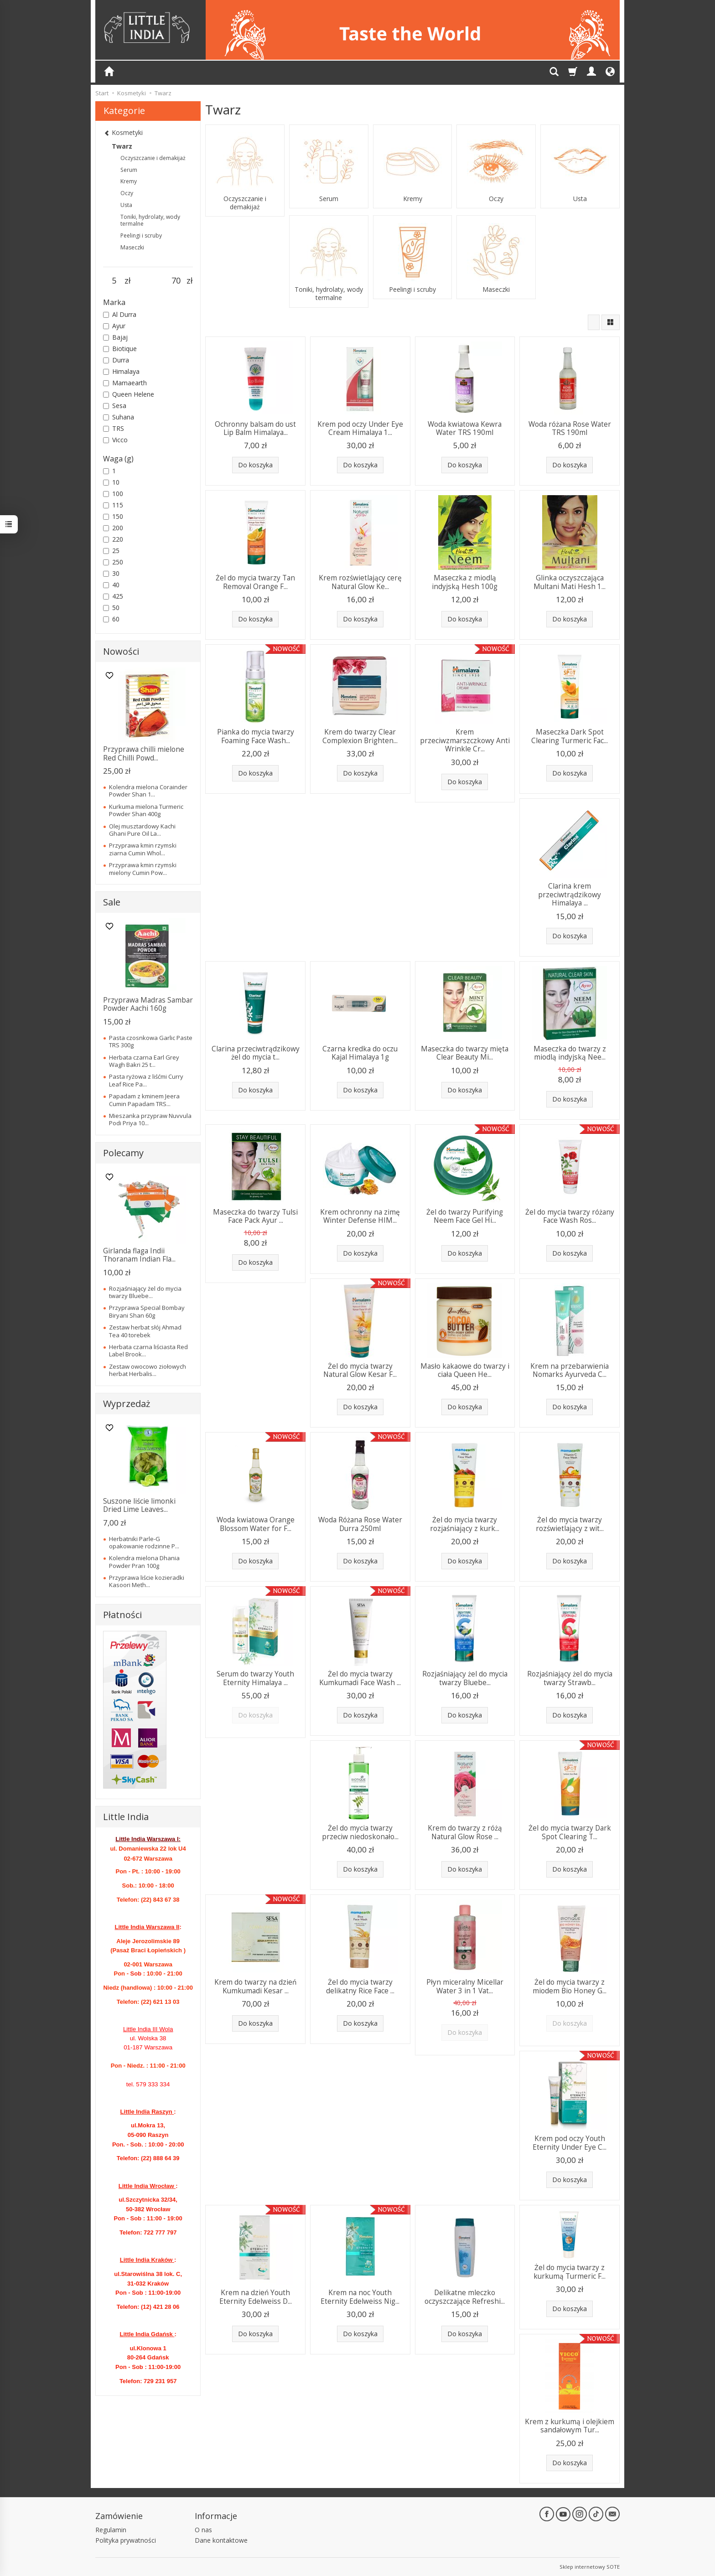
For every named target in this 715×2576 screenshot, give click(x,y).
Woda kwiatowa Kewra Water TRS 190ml (465, 428)
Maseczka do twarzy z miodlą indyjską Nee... (570, 1053)
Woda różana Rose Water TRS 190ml (569, 428)
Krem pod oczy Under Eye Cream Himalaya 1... (360, 428)
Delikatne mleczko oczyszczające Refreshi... (465, 2297)
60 (111, 619)
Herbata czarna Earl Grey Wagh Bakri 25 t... (144, 1061)
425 (113, 596)
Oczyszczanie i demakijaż (244, 203)
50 (111, 607)
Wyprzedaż (126, 1403)
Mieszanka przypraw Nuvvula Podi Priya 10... (150, 1119)
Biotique (120, 348)
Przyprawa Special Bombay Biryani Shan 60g (147, 1311)
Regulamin (110, 2529)
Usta (580, 199)
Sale (111, 902)
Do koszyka (255, 464)
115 (113, 505)
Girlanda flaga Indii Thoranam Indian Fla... (139, 1255)
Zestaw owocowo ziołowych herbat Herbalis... (147, 1370)
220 (113, 539)
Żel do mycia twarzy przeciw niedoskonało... (360, 1832)
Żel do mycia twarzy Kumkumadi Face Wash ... (360, 1678)
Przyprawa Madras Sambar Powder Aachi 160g (148, 1004)
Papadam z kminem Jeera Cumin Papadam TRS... (144, 1099)
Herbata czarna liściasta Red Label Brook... (148, 1350)
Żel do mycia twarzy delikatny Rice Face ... (360, 1986)
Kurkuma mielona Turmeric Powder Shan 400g (146, 810)
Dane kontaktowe (221, 2540)
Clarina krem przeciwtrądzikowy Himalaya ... (569, 894)
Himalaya (121, 371)
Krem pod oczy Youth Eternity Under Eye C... (569, 2143)
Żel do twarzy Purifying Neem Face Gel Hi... (464, 1216)
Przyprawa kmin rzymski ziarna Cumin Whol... (142, 849)
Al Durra (119, 314)
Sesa (114, 405)
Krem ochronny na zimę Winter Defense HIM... (360, 1216)
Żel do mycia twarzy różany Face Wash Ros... (569, 1216)
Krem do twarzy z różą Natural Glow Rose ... (465, 1832)
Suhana (118, 417)
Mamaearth (125, 382)
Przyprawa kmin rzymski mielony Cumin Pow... (142, 868)
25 (111, 550)
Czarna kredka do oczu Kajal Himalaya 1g (360, 1053)
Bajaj (115, 337)
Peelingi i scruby (412, 289)
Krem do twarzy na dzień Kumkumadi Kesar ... (255, 1986)
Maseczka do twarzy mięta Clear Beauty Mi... (464, 1053)
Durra (116, 360)
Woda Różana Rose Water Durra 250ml (360, 1524)
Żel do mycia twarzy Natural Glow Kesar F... (360, 1370)
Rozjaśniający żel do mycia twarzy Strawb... (569, 1678)
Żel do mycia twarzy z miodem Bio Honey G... (569, 1986)
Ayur (114, 325)
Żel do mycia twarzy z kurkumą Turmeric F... (570, 2272)
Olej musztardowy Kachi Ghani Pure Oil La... (142, 830)
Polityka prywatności (125, 2540)
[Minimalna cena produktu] (113, 280)
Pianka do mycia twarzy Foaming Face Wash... (255, 736)
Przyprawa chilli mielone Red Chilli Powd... (143, 753)
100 (113, 493)
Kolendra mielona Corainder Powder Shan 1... (148, 790)
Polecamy (123, 1153)
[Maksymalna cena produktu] (176, 280)
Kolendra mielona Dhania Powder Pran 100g (144, 1561)
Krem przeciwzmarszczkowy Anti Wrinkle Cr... (465, 740)
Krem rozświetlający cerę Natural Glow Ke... (360, 582)
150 (113, 516)
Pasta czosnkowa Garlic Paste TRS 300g (150, 1041)
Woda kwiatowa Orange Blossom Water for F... (256, 1524)
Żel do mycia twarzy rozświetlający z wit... (570, 1524)
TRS (113, 428)
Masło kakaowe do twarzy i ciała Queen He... (464, 1370)
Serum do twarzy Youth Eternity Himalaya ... (255, 1678)
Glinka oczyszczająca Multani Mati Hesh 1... (570, 582)
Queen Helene (128, 394)
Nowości (121, 651)
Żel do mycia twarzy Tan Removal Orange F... (255, 582)
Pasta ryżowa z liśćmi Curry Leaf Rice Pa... (146, 1080)
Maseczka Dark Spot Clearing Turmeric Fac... (569, 736)
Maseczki (496, 289)
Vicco (115, 439)
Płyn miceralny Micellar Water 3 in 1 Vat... (464, 1986)
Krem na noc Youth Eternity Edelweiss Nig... (360, 2297)
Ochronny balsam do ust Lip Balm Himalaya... (255, 428)
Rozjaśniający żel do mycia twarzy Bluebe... (465, 1678)
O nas (203, 2529)
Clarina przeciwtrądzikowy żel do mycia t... (256, 1053)
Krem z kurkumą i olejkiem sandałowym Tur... (569, 2426)
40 (111, 584)
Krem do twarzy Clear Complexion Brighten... (360, 736)
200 (113, 527)
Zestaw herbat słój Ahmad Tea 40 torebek (145, 1331)
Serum (328, 199)
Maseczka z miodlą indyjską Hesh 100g (464, 582)
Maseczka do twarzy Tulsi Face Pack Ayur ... (255, 1216)
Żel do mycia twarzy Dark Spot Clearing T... (569, 1832)
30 (111, 573)
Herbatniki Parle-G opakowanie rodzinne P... (144, 1542)
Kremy (412, 199)
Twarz (122, 146)
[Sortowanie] (594, 322)
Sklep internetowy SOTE (590, 2566)
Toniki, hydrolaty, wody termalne (329, 293)
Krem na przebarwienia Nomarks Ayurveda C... (569, 1370)
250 (113, 562)
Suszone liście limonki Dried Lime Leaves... (139, 1505)
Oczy (496, 199)
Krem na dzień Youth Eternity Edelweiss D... (255, 2297)
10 (111, 482)
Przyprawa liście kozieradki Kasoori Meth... (146, 1581)
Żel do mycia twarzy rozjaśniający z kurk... (464, 1524)
